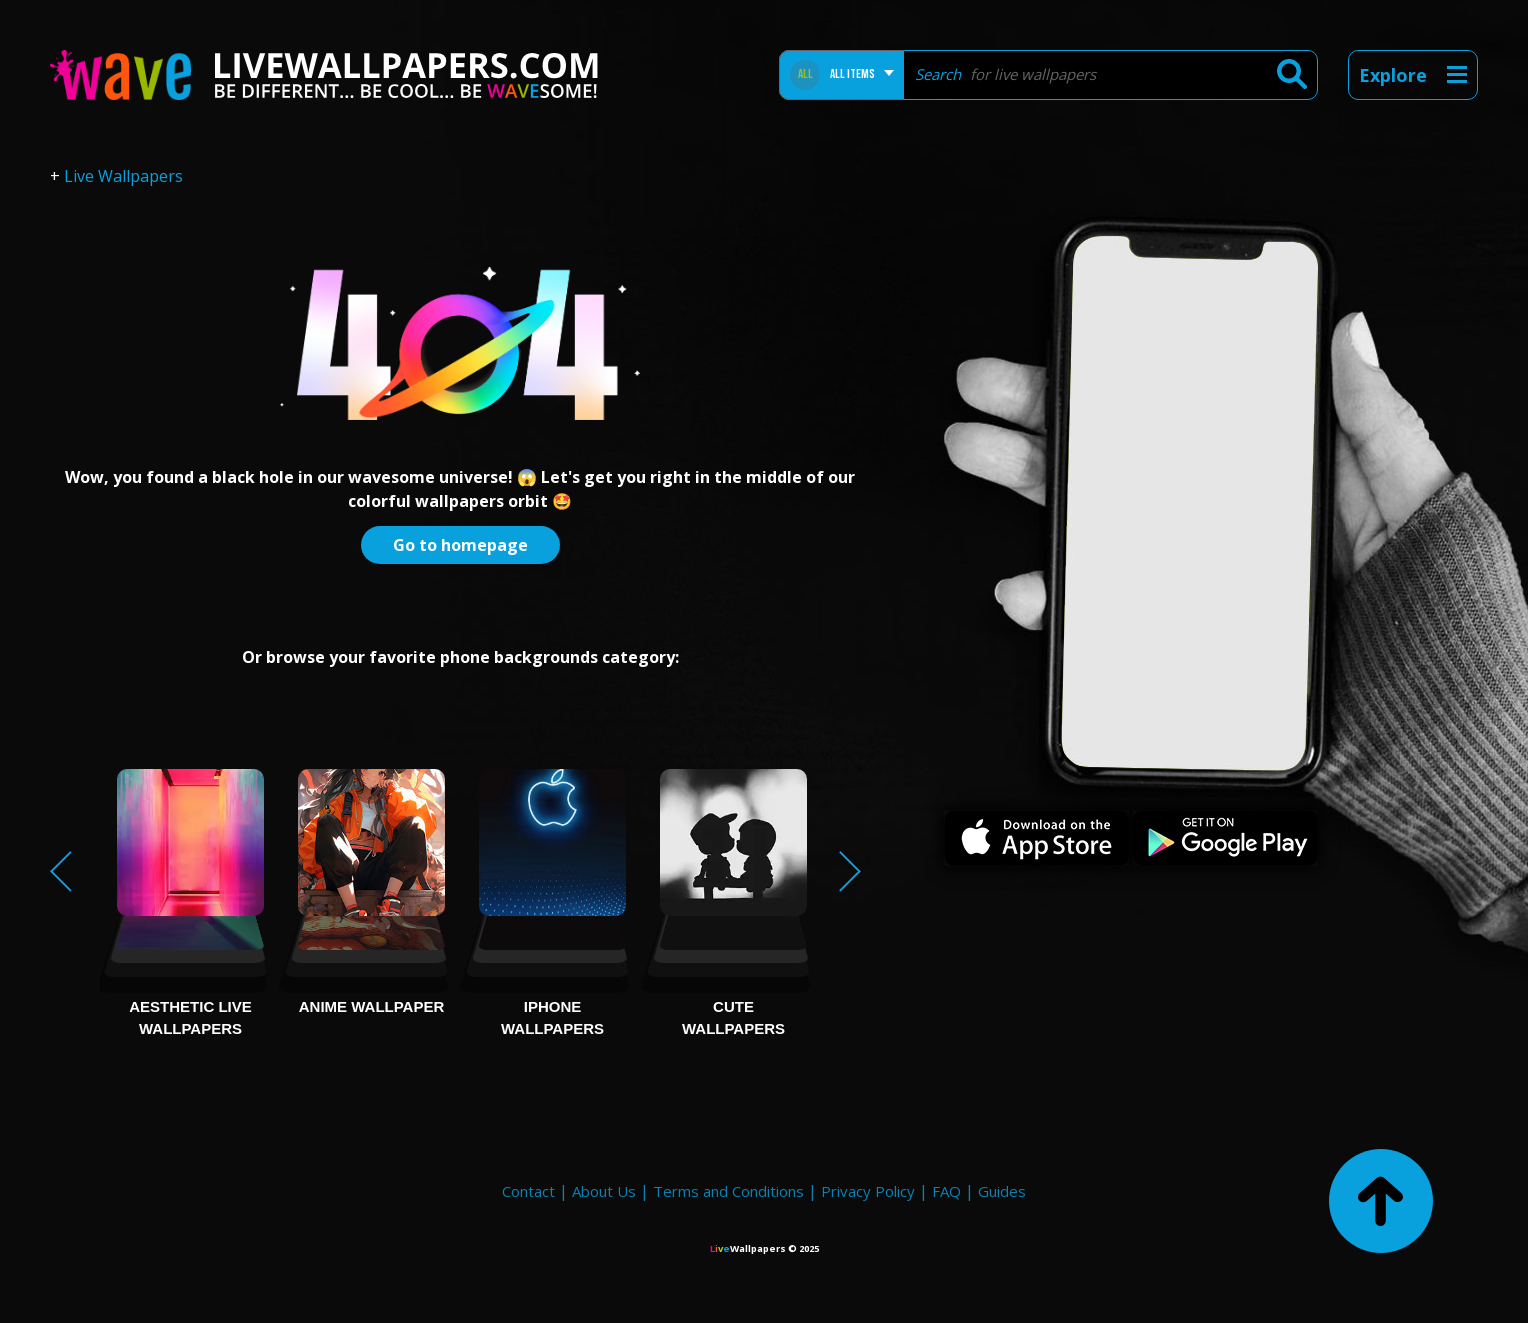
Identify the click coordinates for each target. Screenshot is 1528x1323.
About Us (604, 1191)
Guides (1002, 1191)
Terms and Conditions (728, 1191)
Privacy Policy (868, 1191)
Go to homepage (460, 545)
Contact (528, 1191)
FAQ (946, 1191)
